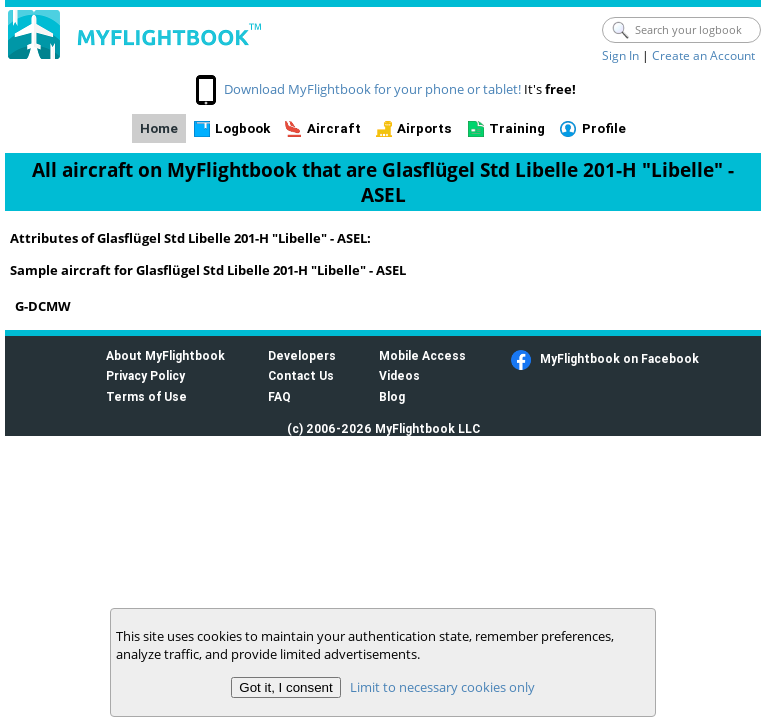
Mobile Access (422, 355)
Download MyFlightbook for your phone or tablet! (372, 89)
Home (159, 128)
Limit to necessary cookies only (442, 687)
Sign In (620, 55)
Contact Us (301, 375)
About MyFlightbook (165, 355)
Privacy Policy (145, 375)
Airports (424, 128)
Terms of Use (146, 396)
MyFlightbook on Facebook (619, 358)
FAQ (279, 396)
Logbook (242, 128)
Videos (399, 375)
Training (517, 128)
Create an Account (703, 55)
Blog (392, 396)
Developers (302, 355)
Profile (604, 128)
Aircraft (334, 128)
